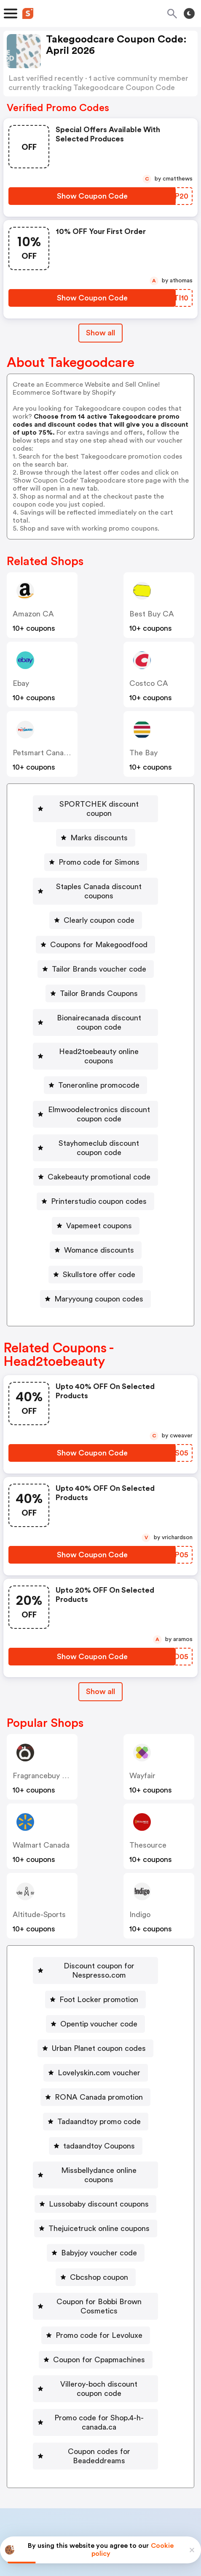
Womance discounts (99, 1213)
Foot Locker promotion (98, 1953)
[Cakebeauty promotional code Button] (95, 1140)
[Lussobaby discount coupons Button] (95, 2148)
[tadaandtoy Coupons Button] (95, 2100)
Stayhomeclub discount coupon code (99, 1115)
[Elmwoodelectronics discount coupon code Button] (95, 1086)
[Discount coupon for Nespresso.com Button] (95, 1929)
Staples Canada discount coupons (98, 877)
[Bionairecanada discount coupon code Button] (95, 1004)
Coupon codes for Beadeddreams (98, 2368)
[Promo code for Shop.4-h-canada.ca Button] (96, 2344)
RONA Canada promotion (99, 2051)
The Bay (143, 753)
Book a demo (38, 2449)
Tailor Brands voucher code (99, 950)
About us (61, 2466)
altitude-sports (39, 1877)
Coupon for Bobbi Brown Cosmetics (99, 2246)
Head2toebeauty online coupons (98, 1033)
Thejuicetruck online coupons (99, 2173)
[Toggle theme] (189, 13)
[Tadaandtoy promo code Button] (95, 2075)
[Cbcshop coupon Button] (96, 2222)
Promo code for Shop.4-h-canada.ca (99, 2344)
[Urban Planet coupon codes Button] (95, 2002)
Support (142, 2466)
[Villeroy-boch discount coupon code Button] (96, 2319)
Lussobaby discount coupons (99, 2148)
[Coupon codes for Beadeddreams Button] (95, 2368)
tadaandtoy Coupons (99, 2099)
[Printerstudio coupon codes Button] (95, 1164)
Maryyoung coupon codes (98, 1262)
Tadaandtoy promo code (99, 2075)
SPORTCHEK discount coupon (99, 804)
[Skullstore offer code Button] (95, 1237)
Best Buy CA (151, 614)
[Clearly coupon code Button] (95, 902)
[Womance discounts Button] (96, 1213)
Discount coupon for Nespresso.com (98, 1929)
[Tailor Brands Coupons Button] (95, 975)
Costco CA (148, 683)
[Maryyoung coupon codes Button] (95, 1262)
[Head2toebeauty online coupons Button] (95, 1033)
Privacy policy (106, 2520)
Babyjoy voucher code (99, 2197)
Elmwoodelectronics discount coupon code (98, 1086)
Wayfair (142, 1738)
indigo (139, 1877)
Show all (100, 1654)
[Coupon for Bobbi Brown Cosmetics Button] (95, 2246)
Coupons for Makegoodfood (98, 926)
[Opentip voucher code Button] (95, 1977)
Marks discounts (99, 828)
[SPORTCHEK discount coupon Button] (95, 804)
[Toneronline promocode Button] (95, 1057)
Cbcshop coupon (99, 2221)
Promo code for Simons (99, 853)
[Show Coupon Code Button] (92, 196)
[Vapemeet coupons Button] (95, 1189)
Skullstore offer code (99, 1237)
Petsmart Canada (42, 753)
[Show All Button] (100, 1654)
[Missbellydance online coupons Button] (95, 2124)
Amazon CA (33, 614)
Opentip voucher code (98, 1977)
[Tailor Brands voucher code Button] (96, 950)
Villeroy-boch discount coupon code (99, 2319)
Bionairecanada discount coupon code (99, 1004)
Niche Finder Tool (154, 2449)
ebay (21, 683)
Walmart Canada (41, 1808)
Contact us (102, 2466)
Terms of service (152, 2520)
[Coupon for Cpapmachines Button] (96, 2295)
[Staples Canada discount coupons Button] (95, 877)
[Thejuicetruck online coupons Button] (95, 2173)
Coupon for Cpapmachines (99, 2295)
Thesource (147, 1808)
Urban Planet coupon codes (99, 2002)
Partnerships (92, 2449)
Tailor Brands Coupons (99, 975)
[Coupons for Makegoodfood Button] (95, 926)
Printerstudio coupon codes (99, 1164)
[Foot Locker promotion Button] (95, 1953)
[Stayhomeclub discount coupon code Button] (95, 1115)
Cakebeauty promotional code (99, 1140)
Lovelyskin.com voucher (99, 2026)
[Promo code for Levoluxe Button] (95, 2270)
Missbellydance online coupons (99, 2124)
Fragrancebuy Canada (50, 1738)
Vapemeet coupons (99, 1188)
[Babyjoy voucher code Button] (96, 2197)
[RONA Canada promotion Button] (95, 2051)
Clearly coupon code (99, 902)
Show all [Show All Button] (100, 333)
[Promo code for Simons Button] (95, 853)
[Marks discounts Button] (95, 828)
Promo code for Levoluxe (99, 2270)
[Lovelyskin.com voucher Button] (95, 2026)
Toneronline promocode (98, 1057)
